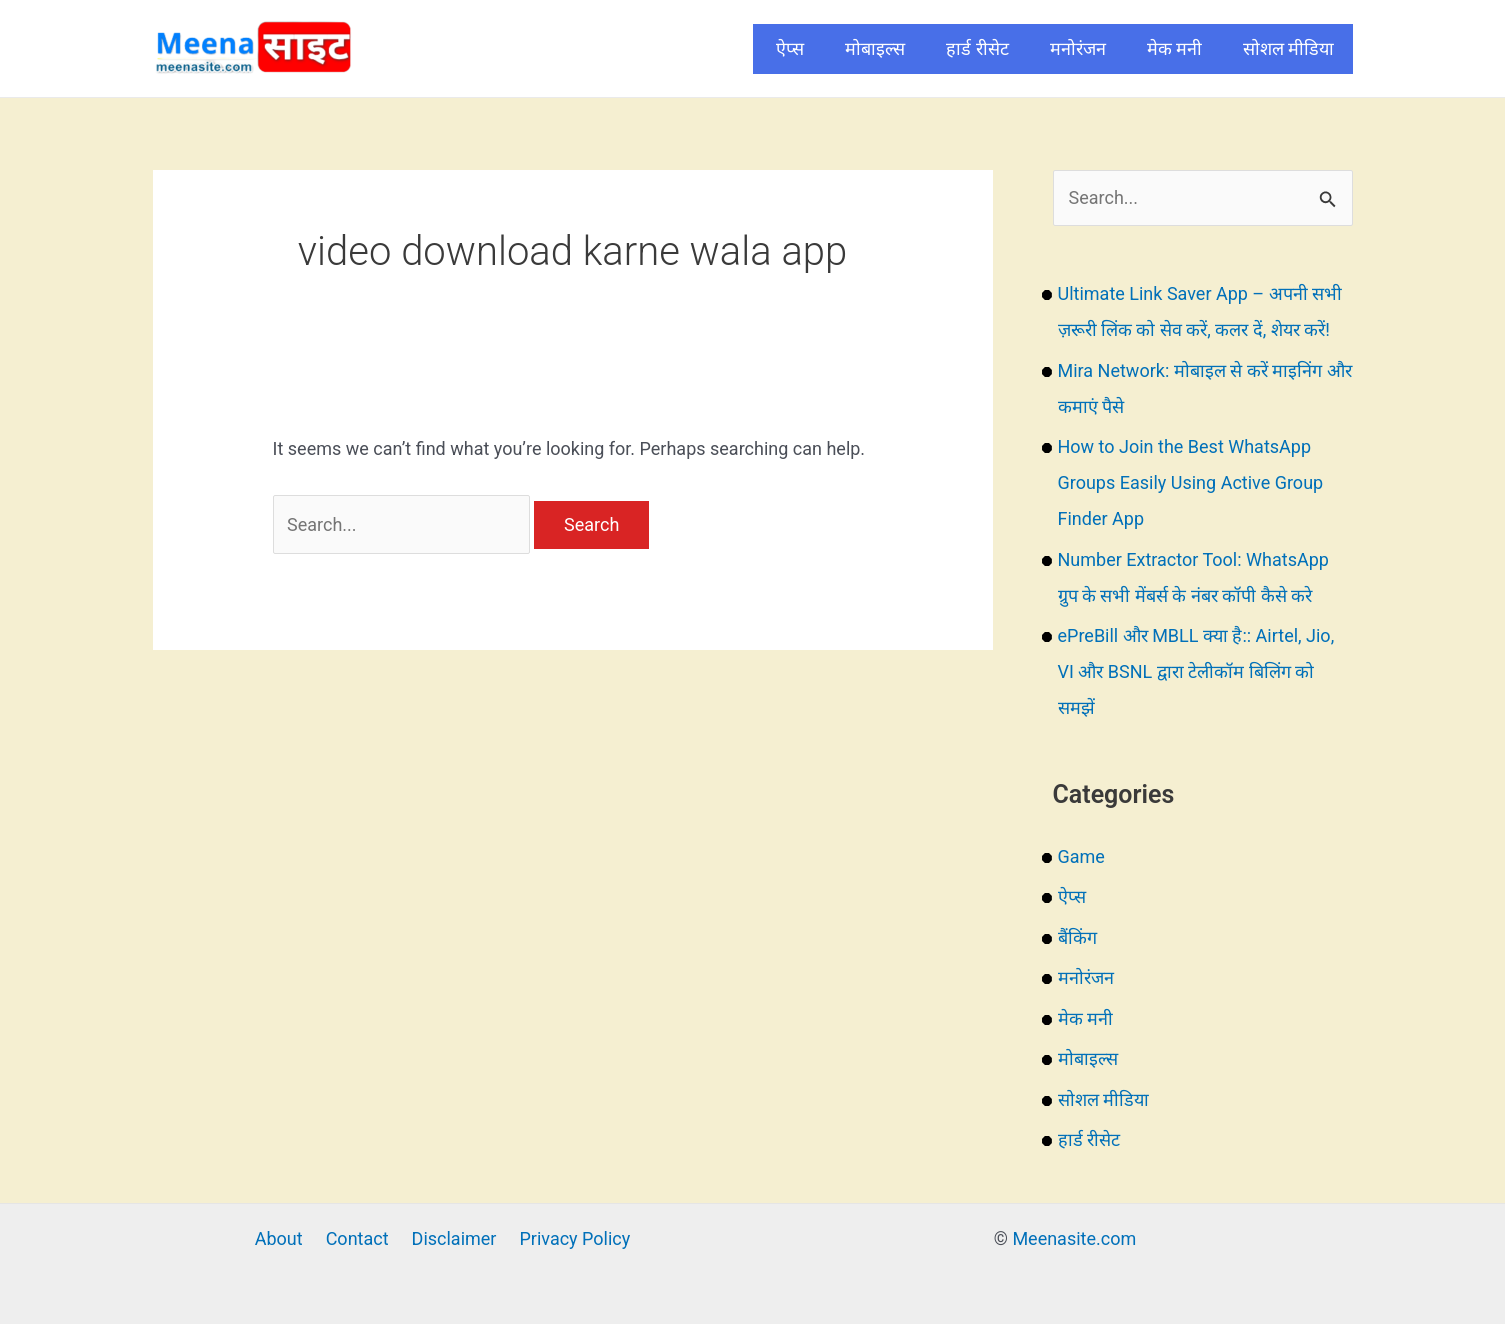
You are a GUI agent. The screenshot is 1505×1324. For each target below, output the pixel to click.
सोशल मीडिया (1288, 48)
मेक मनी (1174, 48)
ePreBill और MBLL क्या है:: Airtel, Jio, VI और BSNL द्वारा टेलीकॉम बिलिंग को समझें (1196, 671)
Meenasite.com (1074, 1238)
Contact (357, 1238)
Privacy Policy (574, 1238)
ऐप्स (790, 48)
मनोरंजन (1078, 48)
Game (1081, 856)
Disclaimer (454, 1238)
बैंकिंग (1077, 937)
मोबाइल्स (875, 48)
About (279, 1238)
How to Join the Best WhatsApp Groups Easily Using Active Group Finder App (1191, 482)
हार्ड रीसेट (977, 48)
